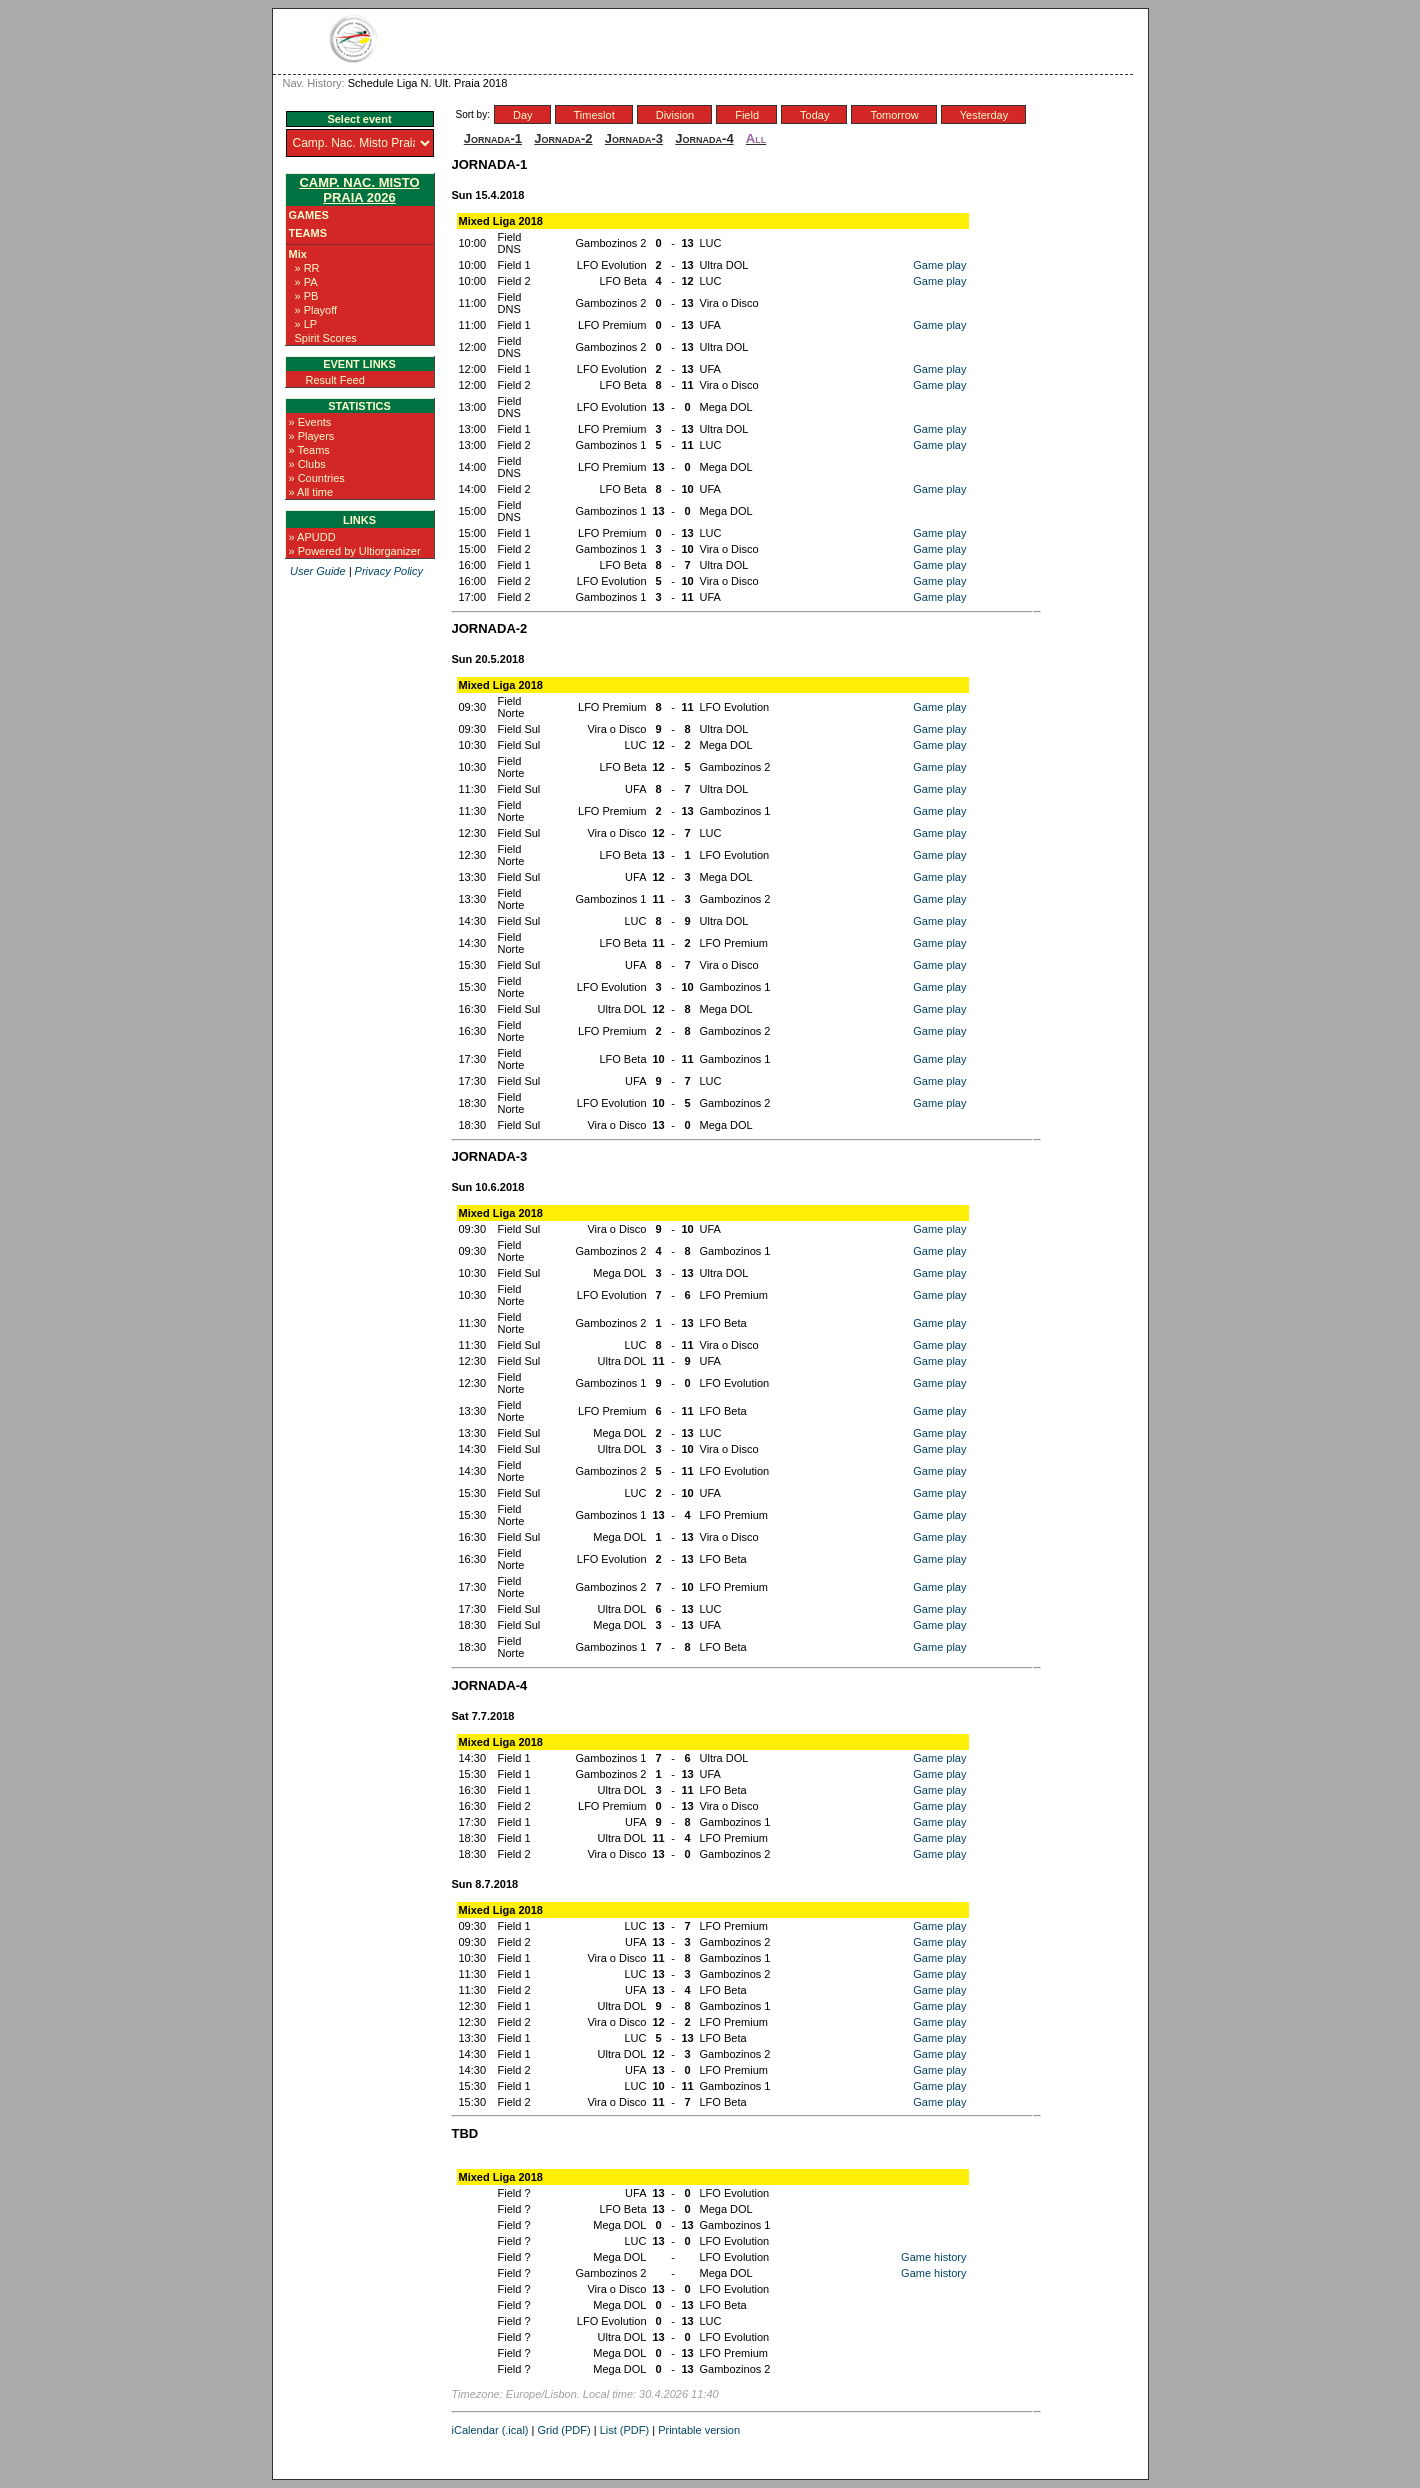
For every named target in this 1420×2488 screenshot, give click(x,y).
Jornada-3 (634, 138)
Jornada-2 (563, 138)
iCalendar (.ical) (490, 2430)
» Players (312, 436)
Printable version (699, 2430)
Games (309, 215)
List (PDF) (625, 2430)
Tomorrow (894, 115)
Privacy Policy (389, 571)
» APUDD (312, 537)
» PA (306, 282)
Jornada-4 (704, 138)
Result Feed (335, 380)
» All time (311, 492)
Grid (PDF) (564, 2430)
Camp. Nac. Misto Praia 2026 (359, 190)
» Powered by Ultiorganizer (355, 551)
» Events (310, 422)
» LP (306, 324)
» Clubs (307, 464)
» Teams (309, 450)
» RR (307, 268)
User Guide (318, 571)
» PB (307, 296)
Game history (933, 2257)
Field (747, 115)
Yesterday (984, 115)
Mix (298, 254)
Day (523, 115)
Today (814, 115)
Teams (308, 233)
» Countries (317, 478)
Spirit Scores (326, 338)
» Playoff (316, 310)
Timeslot (594, 115)
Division (675, 115)
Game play (939, 265)
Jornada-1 (493, 138)
